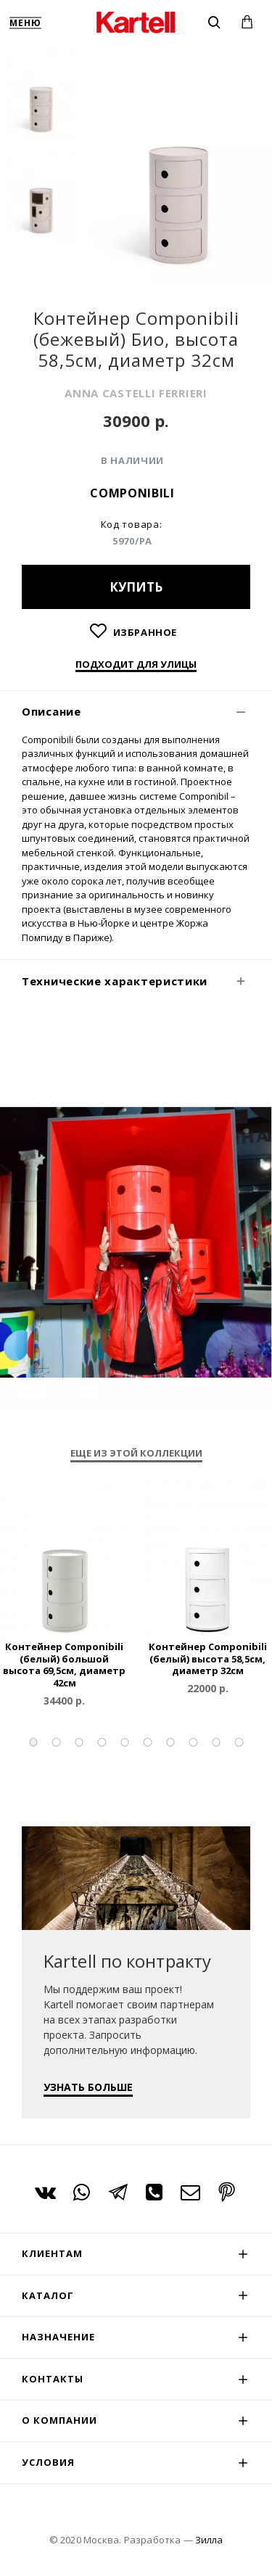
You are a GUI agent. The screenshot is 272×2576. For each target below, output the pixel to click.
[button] (33, 1742)
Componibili (132, 493)
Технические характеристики (114, 981)
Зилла (209, 2539)
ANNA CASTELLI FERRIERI (136, 393)
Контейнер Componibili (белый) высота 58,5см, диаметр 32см (208, 1659)
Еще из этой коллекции (136, 1453)
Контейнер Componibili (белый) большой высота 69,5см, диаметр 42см (64, 1665)
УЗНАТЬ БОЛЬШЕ (88, 2087)
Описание (51, 711)
